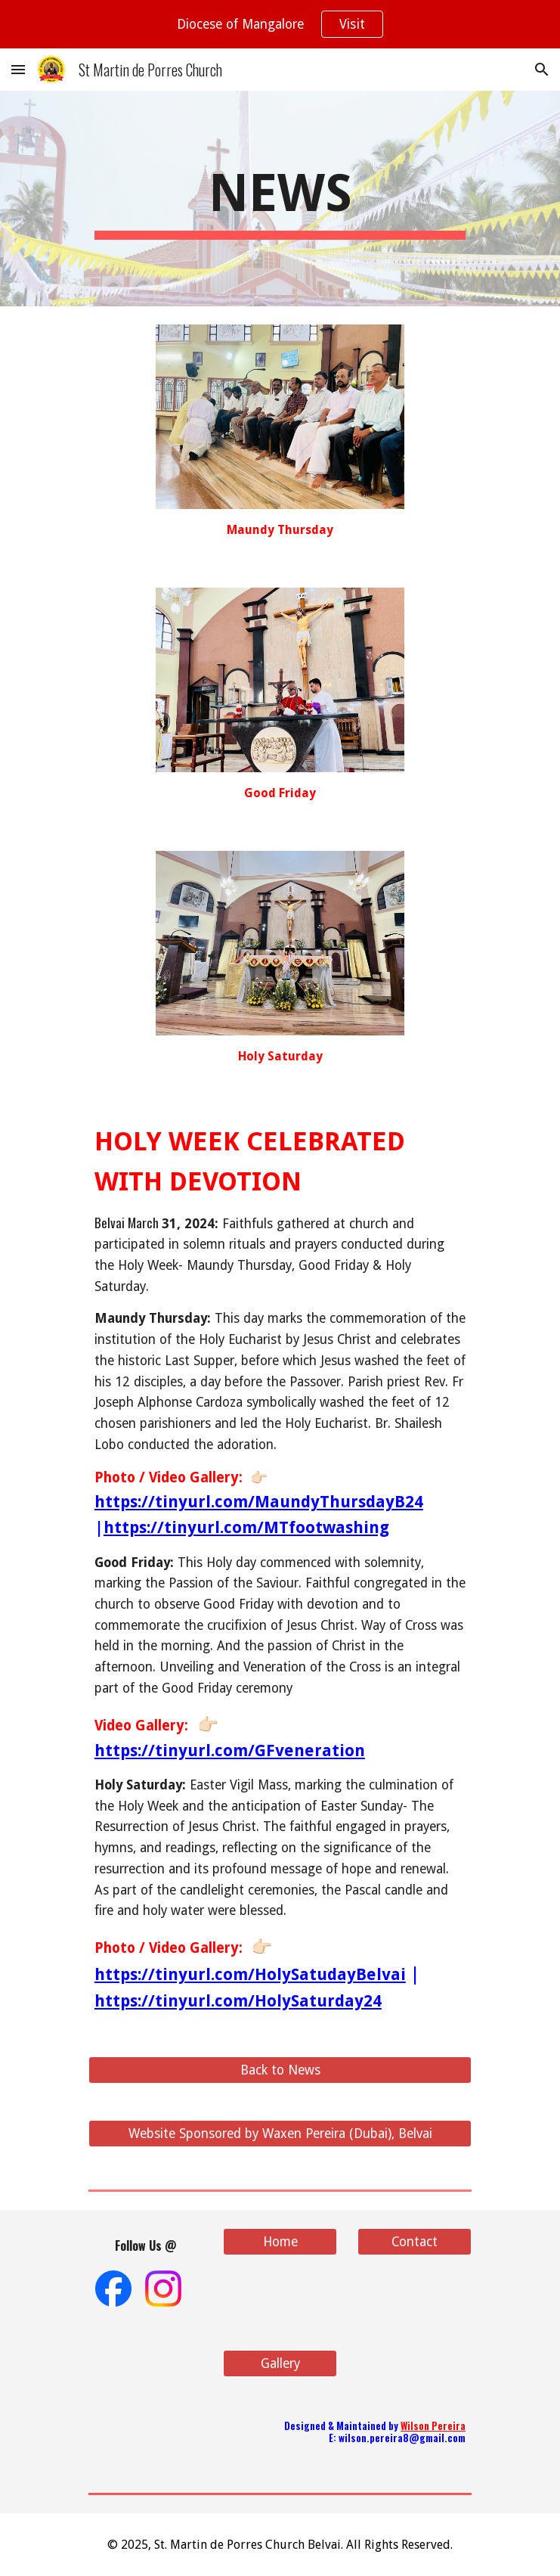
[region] (280, 24)
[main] (280, 198)
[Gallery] (280, 2363)
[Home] (280, 2242)
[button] (18, 69)
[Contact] (414, 2242)
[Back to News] (280, 2069)
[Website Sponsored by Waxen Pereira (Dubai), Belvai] (280, 2133)
